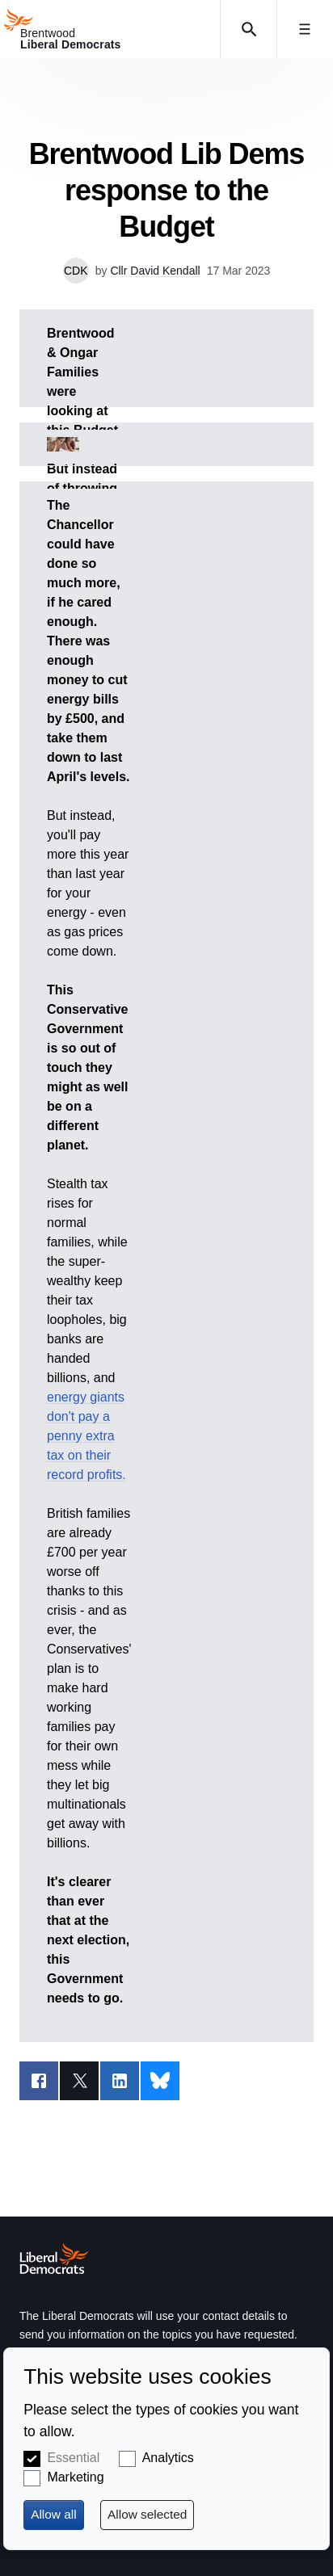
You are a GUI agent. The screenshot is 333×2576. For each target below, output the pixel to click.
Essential (73, 2458)
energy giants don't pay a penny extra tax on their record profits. (86, 1435)
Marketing (75, 2477)
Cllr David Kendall (155, 270)
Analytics (168, 2458)
